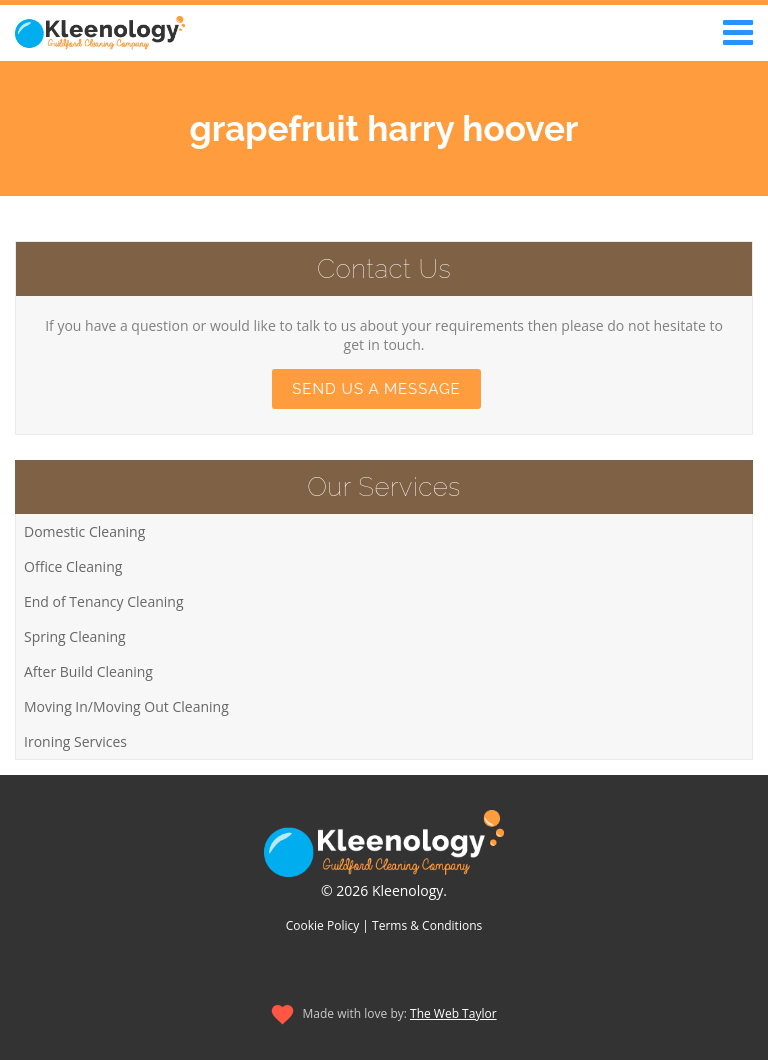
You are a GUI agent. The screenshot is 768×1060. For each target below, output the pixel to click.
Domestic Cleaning (84, 531)
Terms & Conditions (427, 925)
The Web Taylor (453, 1013)
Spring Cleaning (75, 636)
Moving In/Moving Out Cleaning (126, 706)
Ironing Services (75, 741)
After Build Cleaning (88, 671)
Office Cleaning (73, 566)
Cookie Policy (322, 925)
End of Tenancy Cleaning (104, 601)
